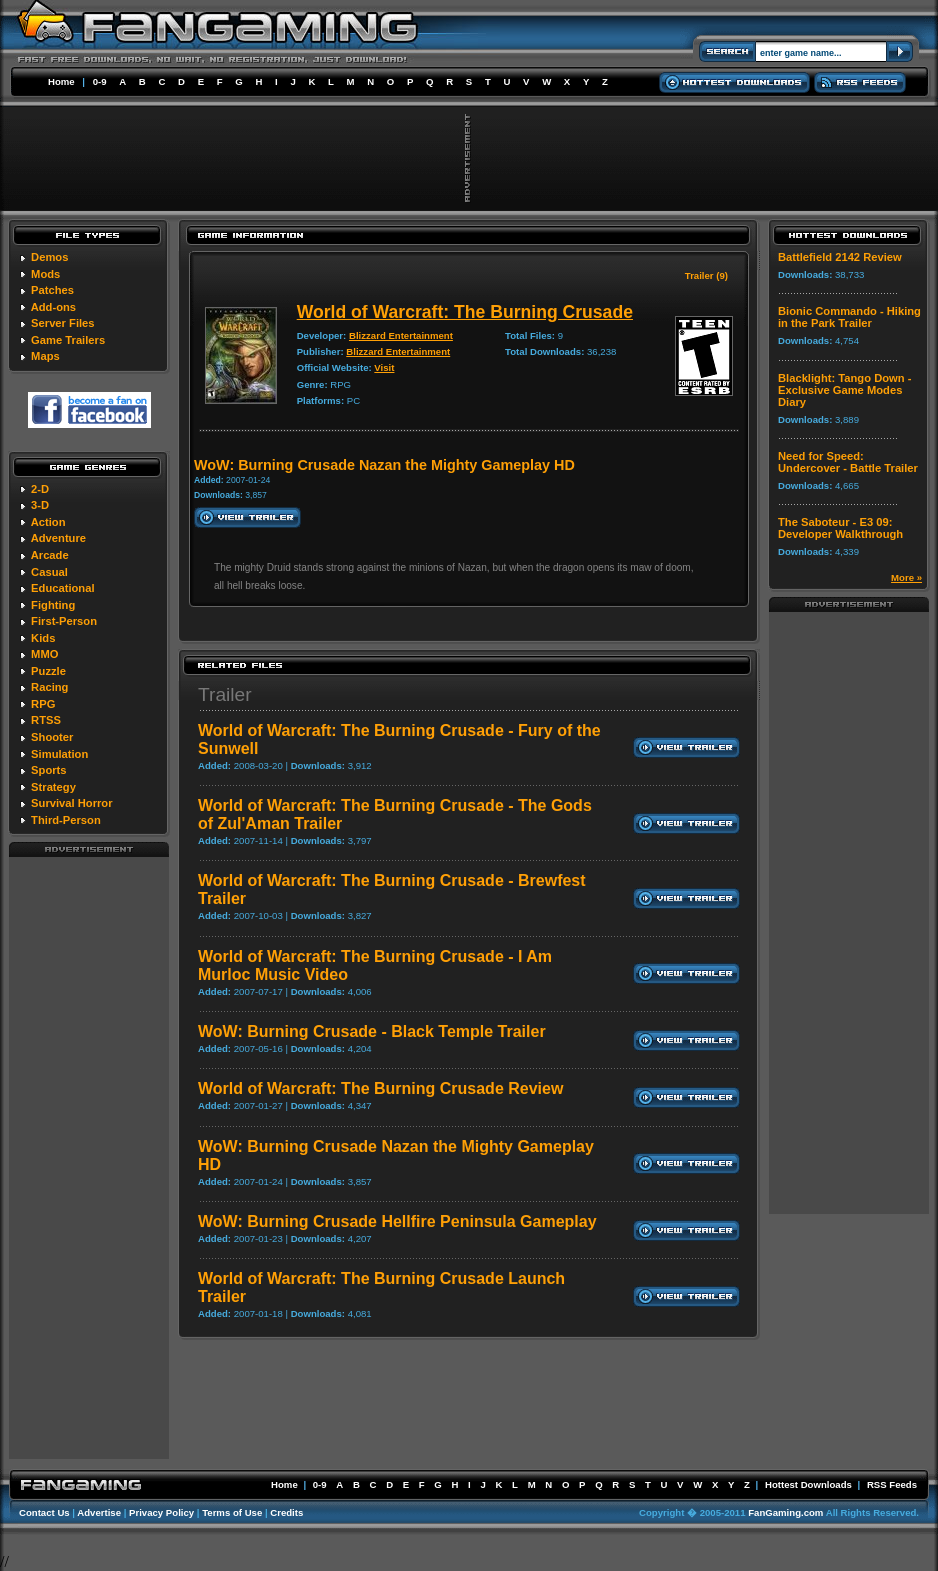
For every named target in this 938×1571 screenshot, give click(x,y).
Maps (45, 356)
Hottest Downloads (808, 1484)
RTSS (46, 720)
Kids (43, 638)
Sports (48, 770)
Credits (286, 1512)
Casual (49, 572)
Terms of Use (232, 1512)
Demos (49, 257)
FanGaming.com (785, 1512)
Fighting (53, 605)
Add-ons (53, 307)
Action (48, 522)
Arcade (50, 555)
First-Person (64, 621)
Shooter (52, 737)
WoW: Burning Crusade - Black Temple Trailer (372, 1031)
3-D (40, 505)
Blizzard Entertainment (401, 335)
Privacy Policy (161, 1512)
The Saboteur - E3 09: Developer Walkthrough (840, 528)
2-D (40, 489)
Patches (52, 290)
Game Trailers (68, 340)
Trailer (225, 694)
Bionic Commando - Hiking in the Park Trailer (849, 317)
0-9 (100, 81)
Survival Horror (71, 803)
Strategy (53, 787)
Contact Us (44, 1512)
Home (61, 81)
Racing (49, 687)
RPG (43, 704)
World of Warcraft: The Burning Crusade (465, 312)
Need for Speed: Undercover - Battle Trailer (848, 462)
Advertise (99, 1512)
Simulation (59, 754)
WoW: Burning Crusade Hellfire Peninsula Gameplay (397, 1221)
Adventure (58, 538)
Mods (45, 274)
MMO (44, 654)
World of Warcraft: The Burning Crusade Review (380, 1088)
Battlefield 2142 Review (840, 257)
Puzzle (48, 671)
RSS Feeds (892, 1484)
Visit (384, 367)
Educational (62, 588)
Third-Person (66, 820)
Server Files (62, 323)
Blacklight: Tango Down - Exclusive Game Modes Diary (844, 390)
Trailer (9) (706, 275)
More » (906, 577)
